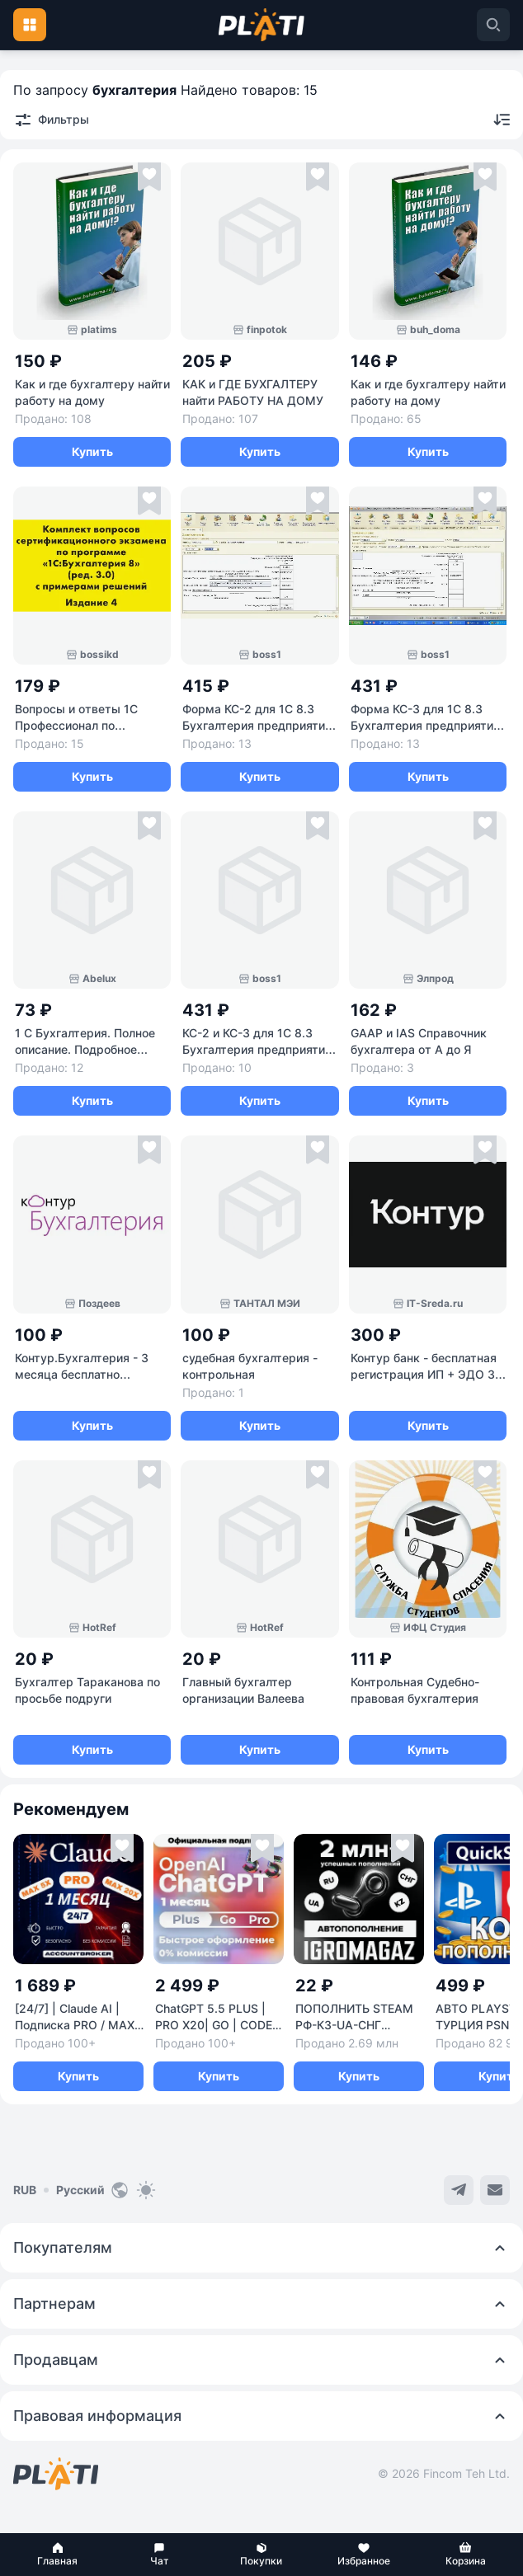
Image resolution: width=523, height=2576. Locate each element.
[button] (58, 2554)
